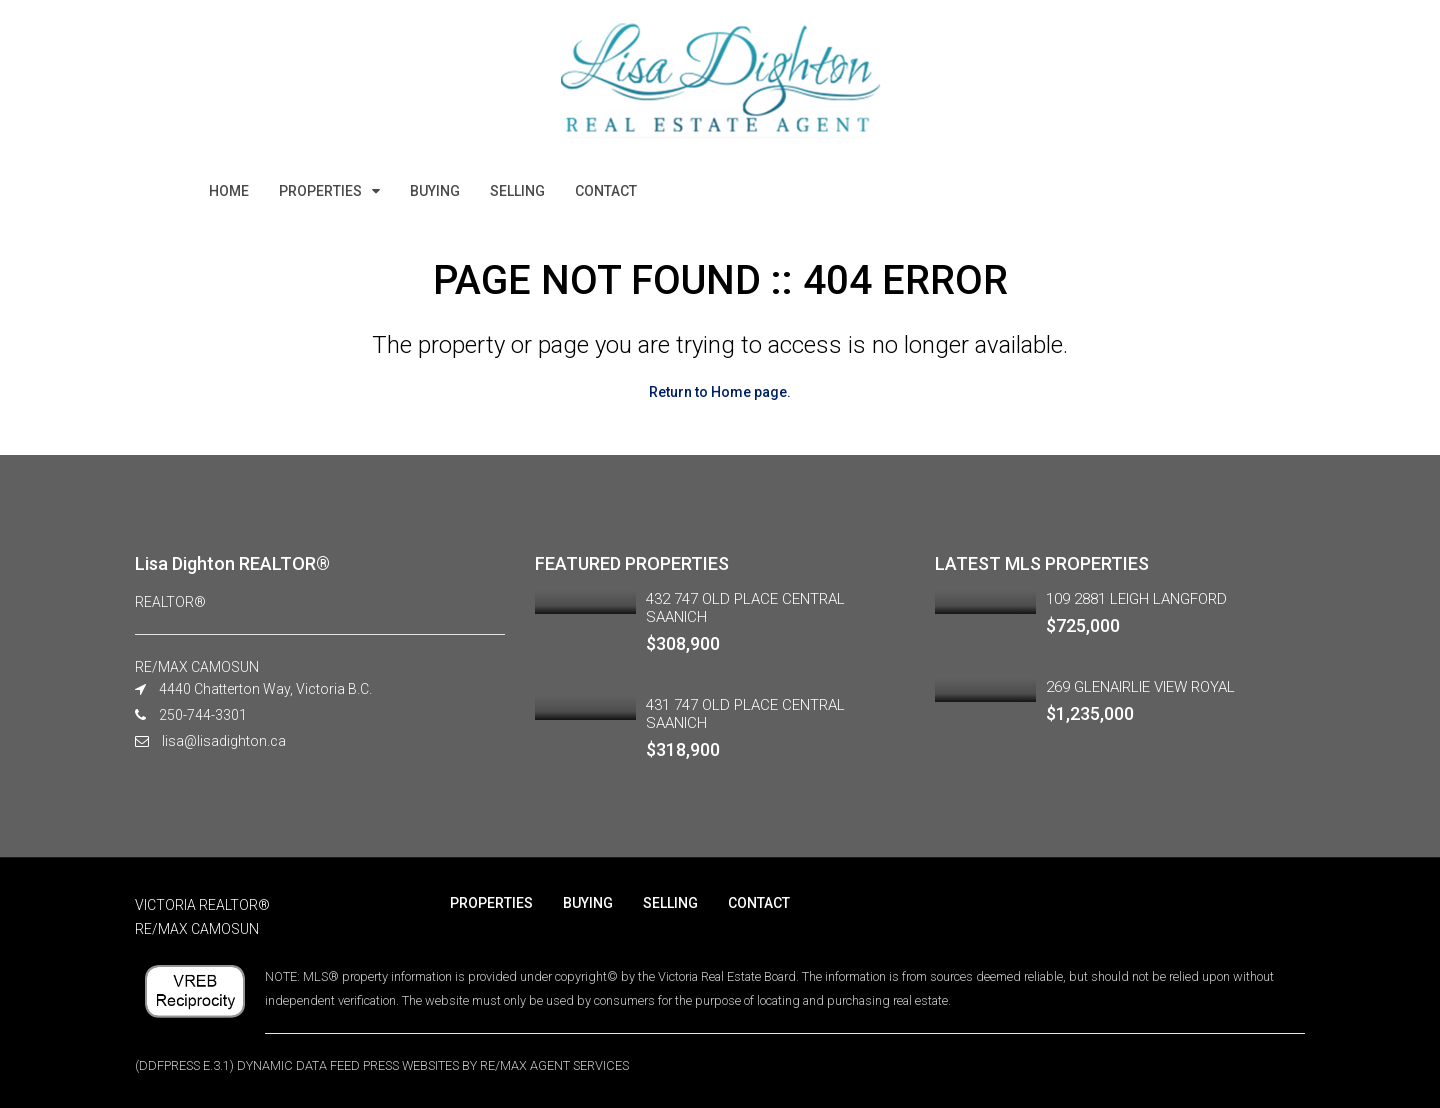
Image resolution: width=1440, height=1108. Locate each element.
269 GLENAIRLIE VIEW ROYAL (1140, 687)
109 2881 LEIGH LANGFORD (1136, 599)
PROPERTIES (320, 191)
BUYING (435, 191)
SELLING (517, 191)
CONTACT (606, 191)
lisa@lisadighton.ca (224, 741)
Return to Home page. (720, 392)
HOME (229, 191)
